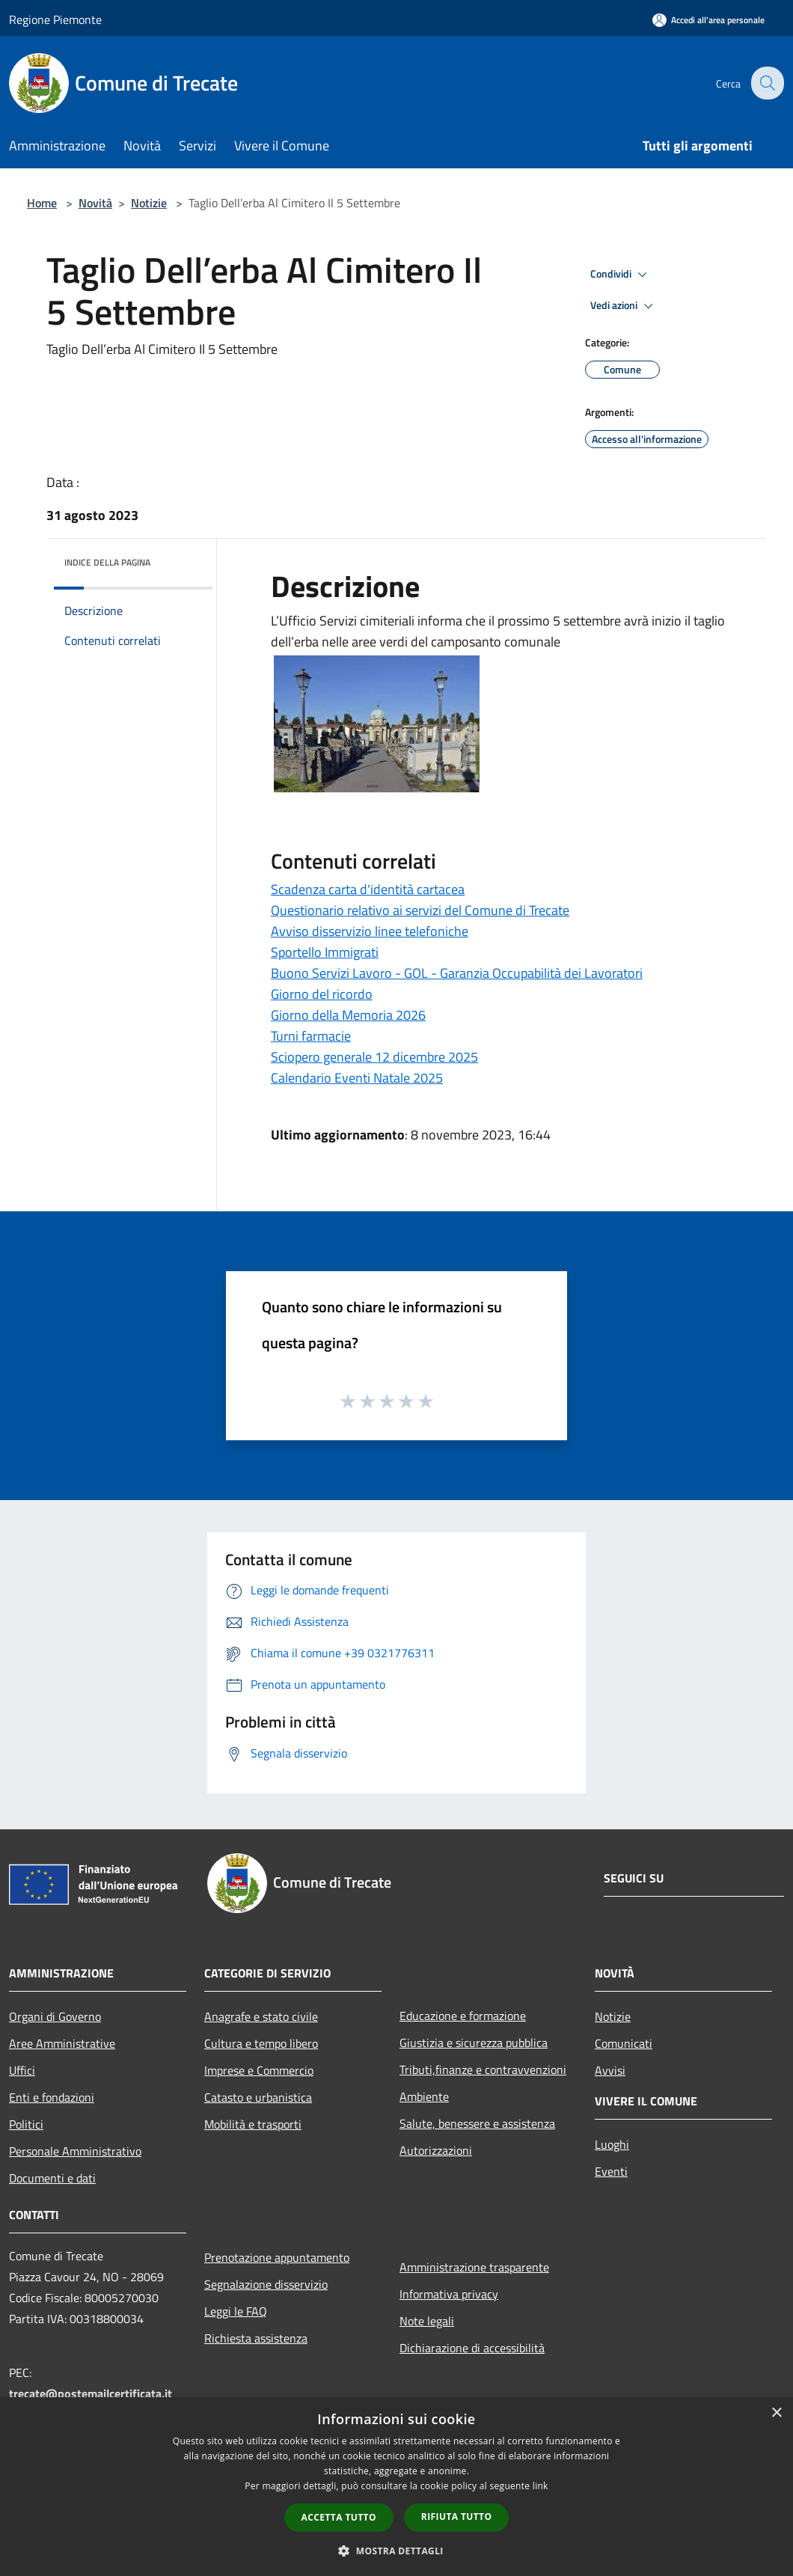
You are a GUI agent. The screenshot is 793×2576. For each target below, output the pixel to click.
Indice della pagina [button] (107, 562)
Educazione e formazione (462, 2016)
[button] (396, 2550)
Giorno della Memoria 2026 (348, 1015)
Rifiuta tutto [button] (456, 2516)
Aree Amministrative (62, 2043)
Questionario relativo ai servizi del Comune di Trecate (420, 910)
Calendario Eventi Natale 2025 (357, 1078)
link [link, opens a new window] (540, 2485)
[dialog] (396, 2486)
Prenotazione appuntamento (276, 2257)
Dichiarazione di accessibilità (472, 2348)
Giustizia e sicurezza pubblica (473, 2043)
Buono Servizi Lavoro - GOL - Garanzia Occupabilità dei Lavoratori (457, 973)
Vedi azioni (624, 306)
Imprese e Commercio (258, 2070)
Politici (26, 2124)
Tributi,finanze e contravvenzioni (482, 2069)
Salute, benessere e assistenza (477, 2123)
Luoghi (612, 2144)
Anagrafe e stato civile (261, 2016)
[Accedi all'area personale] (708, 19)
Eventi (611, 2171)
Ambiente (424, 2096)
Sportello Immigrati (325, 952)
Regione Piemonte (55, 19)
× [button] (776, 2413)
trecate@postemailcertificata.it (90, 2393)
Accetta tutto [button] (338, 2517)
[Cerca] (766, 83)
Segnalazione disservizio (266, 2284)
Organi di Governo (55, 2016)
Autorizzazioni (435, 2150)
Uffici (22, 2070)
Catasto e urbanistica (258, 2097)
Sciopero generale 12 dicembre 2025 (374, 1057)
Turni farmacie (311, 1036)
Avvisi (610, 2070)
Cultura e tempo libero (261, 2043)
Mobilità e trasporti (252, 2124)
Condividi (621, 275)
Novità (95, 203)
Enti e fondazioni (51, 2097)
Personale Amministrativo (75, 2151)
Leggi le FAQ (235, 2311)
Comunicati (623, 2043)
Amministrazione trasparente (474, 2267)
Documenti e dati (52, 2178)
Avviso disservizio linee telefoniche (369, 931)
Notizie (149, 203)
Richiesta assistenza (255, 2338)
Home (42, 203)
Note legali (426, 2321)
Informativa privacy (448, 2294)
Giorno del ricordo (322, 994)
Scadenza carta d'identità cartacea (368, 889)
